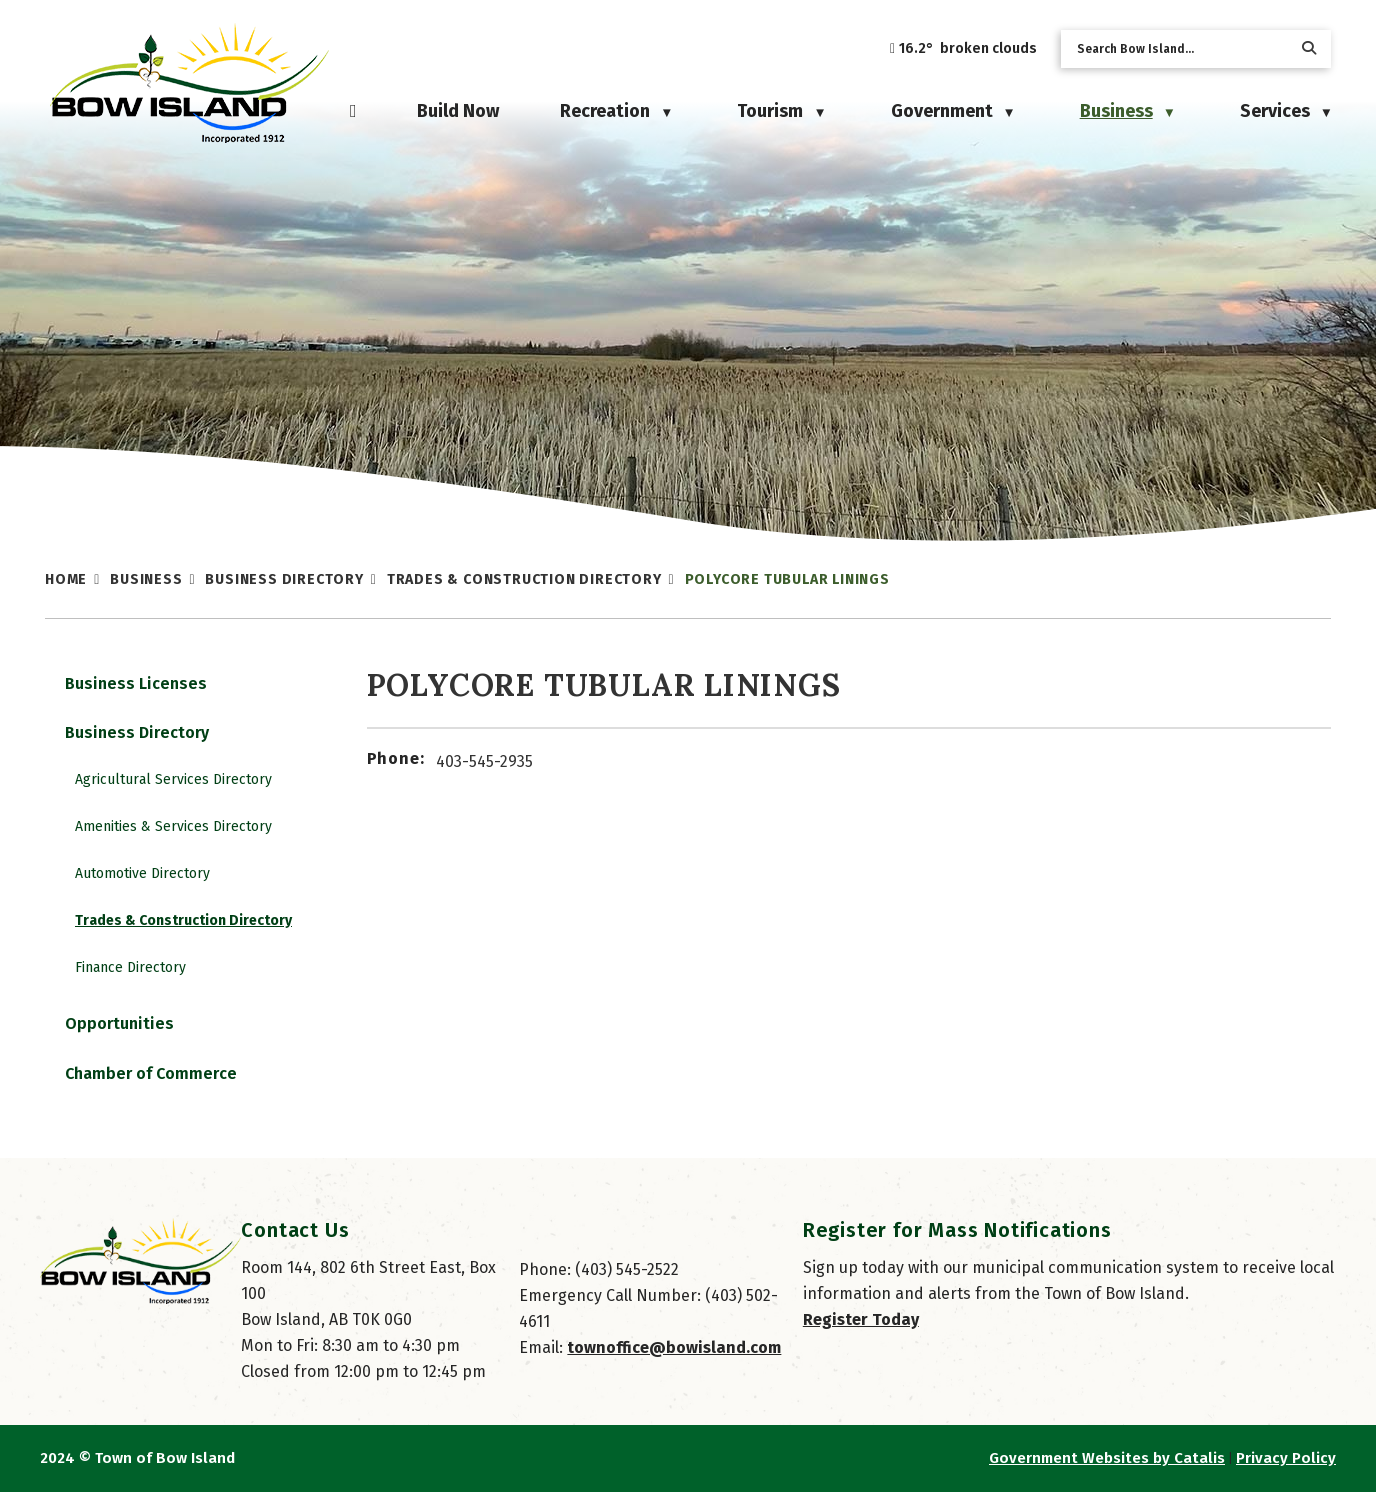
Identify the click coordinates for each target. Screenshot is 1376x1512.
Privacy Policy (1286, 1478)
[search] (1180, 49)
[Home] (353, 111)
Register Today (861, 1339)
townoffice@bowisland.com (674, 1367)
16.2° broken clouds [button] (968, 48)
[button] (1309, 48)
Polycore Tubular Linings (787, 579)
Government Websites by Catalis (1107, 1478)
